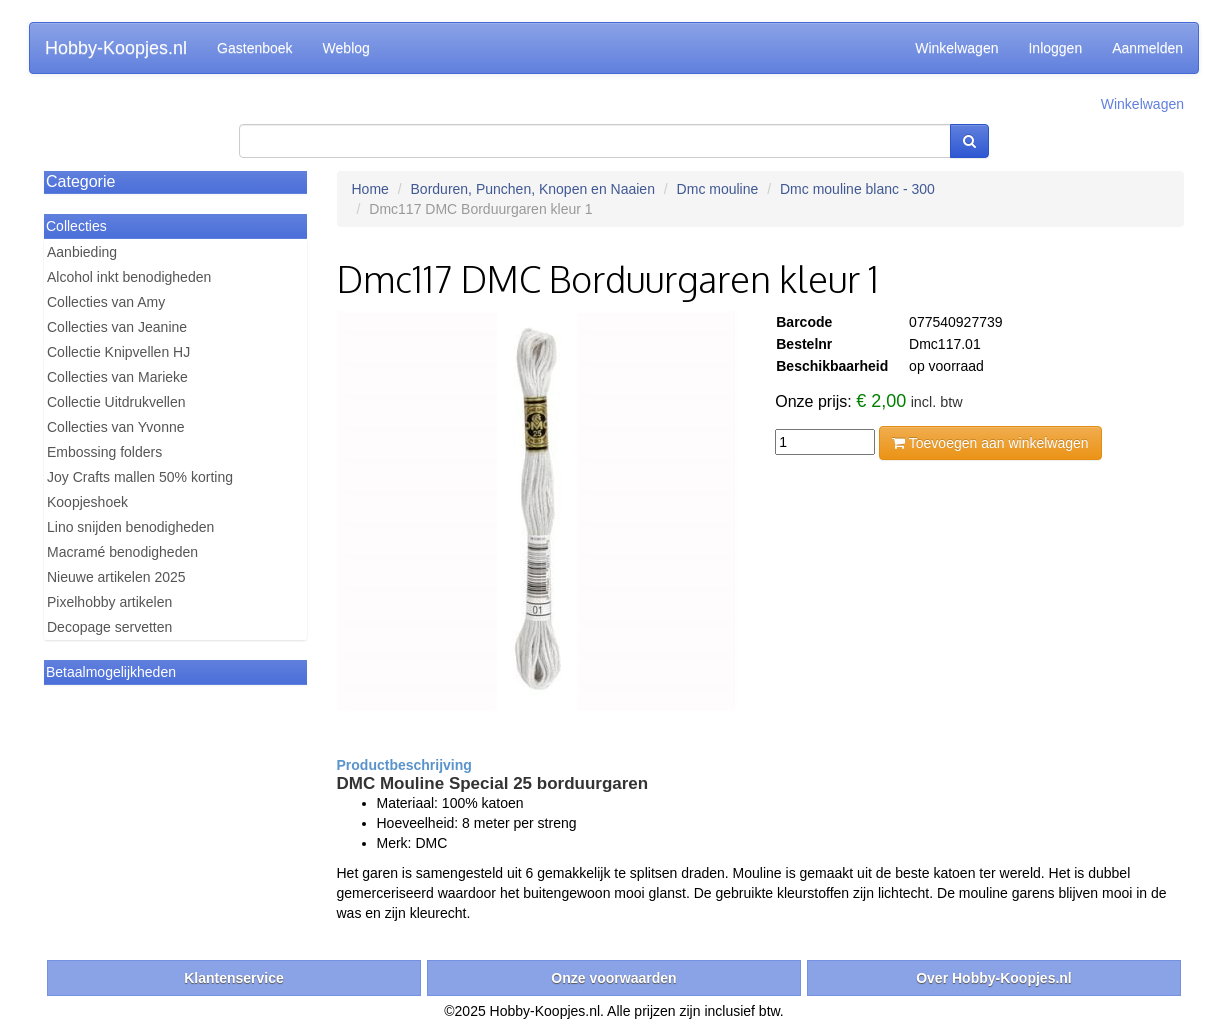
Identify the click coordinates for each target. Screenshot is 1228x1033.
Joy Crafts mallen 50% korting (140, 477)
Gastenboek (255, 48)
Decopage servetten (109, 627)
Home (370, 189)
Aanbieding (82, 252)
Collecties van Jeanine (117, 327)
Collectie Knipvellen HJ (118, 352)
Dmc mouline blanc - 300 (857, 189)
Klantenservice (234, 978)
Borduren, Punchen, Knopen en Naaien (533, 189)
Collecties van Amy (106, 302)
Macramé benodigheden (122, 552)
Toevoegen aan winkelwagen (990, 443)
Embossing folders (104, 452)
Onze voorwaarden (613, 978)
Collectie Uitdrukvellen (116, 402)
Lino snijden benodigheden (130, 527)
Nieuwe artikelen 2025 (116, 577)
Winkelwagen (956, 48)
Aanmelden (1147, 48)
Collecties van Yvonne (116, 427)
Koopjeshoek (87, 502)
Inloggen (1055, 48)
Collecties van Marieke (117, 377)
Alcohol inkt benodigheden (129, 277)
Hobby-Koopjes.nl (116, 48)
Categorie (80, 181)
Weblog (346, 48)
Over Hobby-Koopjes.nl (994, 978)
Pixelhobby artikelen (109, 602)
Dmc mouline (718, 189)
